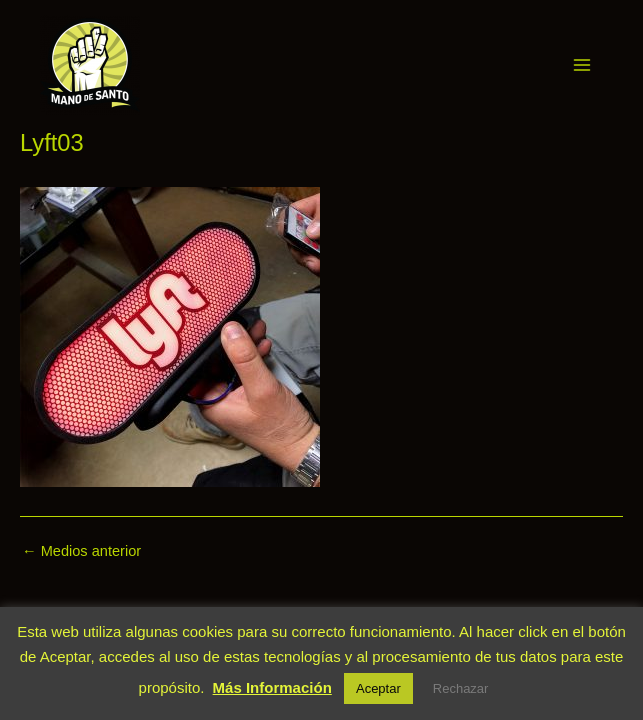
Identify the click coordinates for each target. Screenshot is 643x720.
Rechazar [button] (461, 688)
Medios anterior (81, 551)
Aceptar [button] (378, 688)
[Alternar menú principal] (582, 65)
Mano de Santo (168, 64)
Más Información (272, 687)
